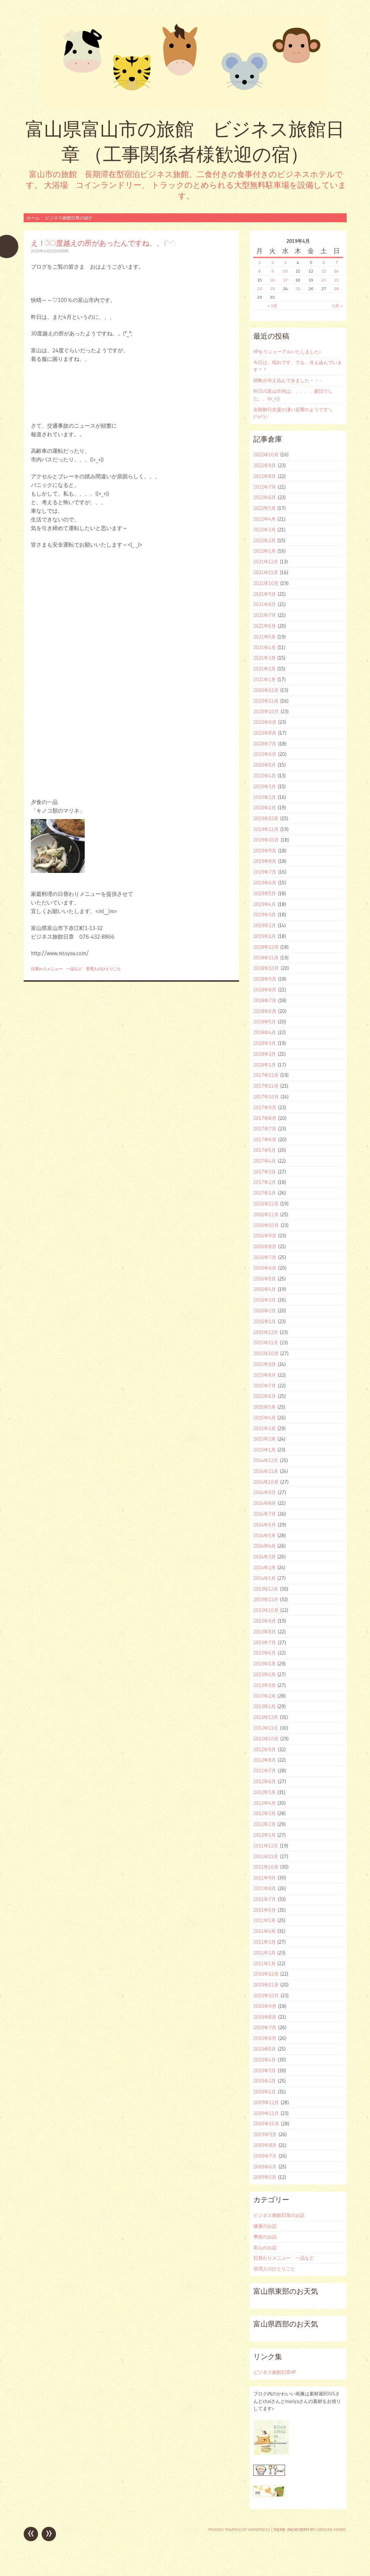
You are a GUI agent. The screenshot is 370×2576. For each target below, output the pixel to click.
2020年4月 (264, 775)
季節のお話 (265, 2237)
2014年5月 (264, 1535)
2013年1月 (264, 1706)
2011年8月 (264, 1888)
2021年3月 (264, 658)
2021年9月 (264, 594)
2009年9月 (265, 2134)
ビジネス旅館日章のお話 (279, 2215)
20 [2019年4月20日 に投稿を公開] (323, 280)
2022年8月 (264, 476)
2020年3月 (264, 786)
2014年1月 (264, 1578)
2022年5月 (264, 508)
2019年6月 (264, 882)
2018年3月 (264, 1043)
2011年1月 (264, 1963)
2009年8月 (265, 2145)
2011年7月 (264, 1899)
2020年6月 (264, 754)
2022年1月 (264, 551)
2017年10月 (266, 1096)
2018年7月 (264, 1000)
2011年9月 (264, 1877)
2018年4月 (264, 1032)
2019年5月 (264, 893)
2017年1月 (264, 1193)
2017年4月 (264, 1161)
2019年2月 (264, 925)
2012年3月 (264, 1813)
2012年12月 (265, 1717)
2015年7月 (264, 1386)
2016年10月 (266, 1225)
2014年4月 (264, 1546)
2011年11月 (265, 1856)
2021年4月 (264, 647)
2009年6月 (265, 2167)
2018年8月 (264, 989)
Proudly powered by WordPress (239, 2529)
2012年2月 (264, 1824)
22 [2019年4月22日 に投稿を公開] (259, 288)
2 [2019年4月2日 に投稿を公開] (272, 262)
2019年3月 (264, 914)
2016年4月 (264, 1289)
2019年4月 (264, 904)
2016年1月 (264, 1321)
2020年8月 (264, 733)
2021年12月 (265, 561)
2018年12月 (265, 947)
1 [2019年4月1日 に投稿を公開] (259, 262)
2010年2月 (264, 2081)
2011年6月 (264, 1910)
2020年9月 (264, 722)
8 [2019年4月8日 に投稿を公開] (259, 271)
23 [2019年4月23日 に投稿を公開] (272, 288)
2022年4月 (264, 519)
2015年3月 (264, 1428)
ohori (63, 251)
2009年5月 (264, 2177)
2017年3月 (264, 1172)
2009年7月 (265, 2156)
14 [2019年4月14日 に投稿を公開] (336, 271)
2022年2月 (264, 540)
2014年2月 (264, 1567)
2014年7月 (264, 1514)
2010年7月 (264, 2027)
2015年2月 (264, 1439)
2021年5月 (264, 637)
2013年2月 (264, 1696)
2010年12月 (265, 1974)
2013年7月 (264, 1642)
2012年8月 (264, 1760)
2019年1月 (264, 936)
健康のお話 (265, 2226)
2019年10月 (266, 840)
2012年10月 (265, 1739)
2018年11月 (265, 958)
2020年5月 (264, 765)
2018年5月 (264, 1021)
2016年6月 (264, 1268)
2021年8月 (264, 604)
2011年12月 (265, 1846)
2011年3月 (264, 1942)
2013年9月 (264, 1621)
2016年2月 (264, 1310)
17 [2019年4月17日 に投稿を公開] (285, 280)
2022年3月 (264, 530)
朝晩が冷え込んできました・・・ (288, 380)
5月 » (337, 305)
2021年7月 (264, 615)
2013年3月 (264, 1685)
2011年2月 (264, 1953)
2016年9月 (264, 1235)
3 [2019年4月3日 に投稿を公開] (285, 262)
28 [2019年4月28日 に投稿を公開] (336, 288)
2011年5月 (264, 1920)
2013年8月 (264, 1632)
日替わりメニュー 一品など (56, 968)
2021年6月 (264, 626)
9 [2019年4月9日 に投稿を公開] (272, 271)
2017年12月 (265, 1075)
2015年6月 (264, 1396)
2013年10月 (265, 1610)
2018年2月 (264, 1054)
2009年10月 (266, 2123)
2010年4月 (264, 2060)
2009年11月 (266, 2113)
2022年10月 (265, 454)
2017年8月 (264, 1118)
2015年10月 (265, 1353)
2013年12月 (265, 1589)
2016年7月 (264, 1257)
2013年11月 (265, 1599)
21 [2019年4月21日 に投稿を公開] (336, 280)
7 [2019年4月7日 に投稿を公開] (337, 262)
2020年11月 (265, 701)
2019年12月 (265, 818)
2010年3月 (264, 2070)
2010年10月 (266, 1995)
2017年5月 (264, 1150)
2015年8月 (264, 1375)
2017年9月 (264, 1107)
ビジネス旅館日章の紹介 (69, 217)
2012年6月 (264, 1781)
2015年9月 (264, 1364)
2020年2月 (264, 797)
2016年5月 (264, 1279)
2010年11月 (265, 1984)
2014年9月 (264, 1492)
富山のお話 (265, 2247)
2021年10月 (265, 583)
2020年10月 (266, 711)
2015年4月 (264, 1417)
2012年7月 (264, 1770)
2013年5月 (264, 1663)
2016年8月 (264, 1246)
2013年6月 (264, 1653)
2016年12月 (265, 1203)
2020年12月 (265, 690)
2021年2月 (264, 668)
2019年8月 (264, 861)
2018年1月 (264, 1065)
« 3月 (272, 305)
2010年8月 (264, 2017)
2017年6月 (264, 1139)
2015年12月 (265, 1332)
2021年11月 (265, 572)
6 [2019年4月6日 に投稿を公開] (323, 262)
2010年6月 (264, 2038)
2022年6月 (264, 497)
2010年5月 (264, 2049)
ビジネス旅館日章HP (274, 2372)
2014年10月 (265, 1482)
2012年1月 (264, 1835)
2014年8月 (264, 1503)
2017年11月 (265, 1086)
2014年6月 (264, 1525)
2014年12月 (265, 1460)
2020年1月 (264, 807)
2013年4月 (264, 1674)
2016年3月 (264, 1300)
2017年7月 (264, 1128)
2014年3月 (264, 1556)
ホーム (33, 217)
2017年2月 (264, 1182)
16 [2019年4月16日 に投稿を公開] (272, 280)
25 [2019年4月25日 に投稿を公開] (297, 288)
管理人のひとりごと (103, 968)
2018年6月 (264, 1011)
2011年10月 (265, 1867)
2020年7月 (264, 744)
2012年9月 (264, 1749)
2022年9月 (264, 465)
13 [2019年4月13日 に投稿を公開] (324, 271)
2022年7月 (264, 487)
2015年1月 (264, 1449)
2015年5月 (264, 1407)
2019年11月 (265, 829)
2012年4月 (264, 1803)
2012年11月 (265, 1728)
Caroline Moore (331, 2529)
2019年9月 (264, 851)
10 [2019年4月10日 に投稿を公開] (285, 271)
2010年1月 (264, 2091)
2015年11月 (265, 1342)
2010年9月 (264, 2006)
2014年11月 (265, 1471)
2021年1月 (264, 679)
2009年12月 (266, 2102)
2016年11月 (265, 1214)
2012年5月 (264, 1792)
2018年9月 (264, 979)
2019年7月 (264, 872)
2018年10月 (266, 968)
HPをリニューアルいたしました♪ (287, 351)
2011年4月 (264, 1931)
